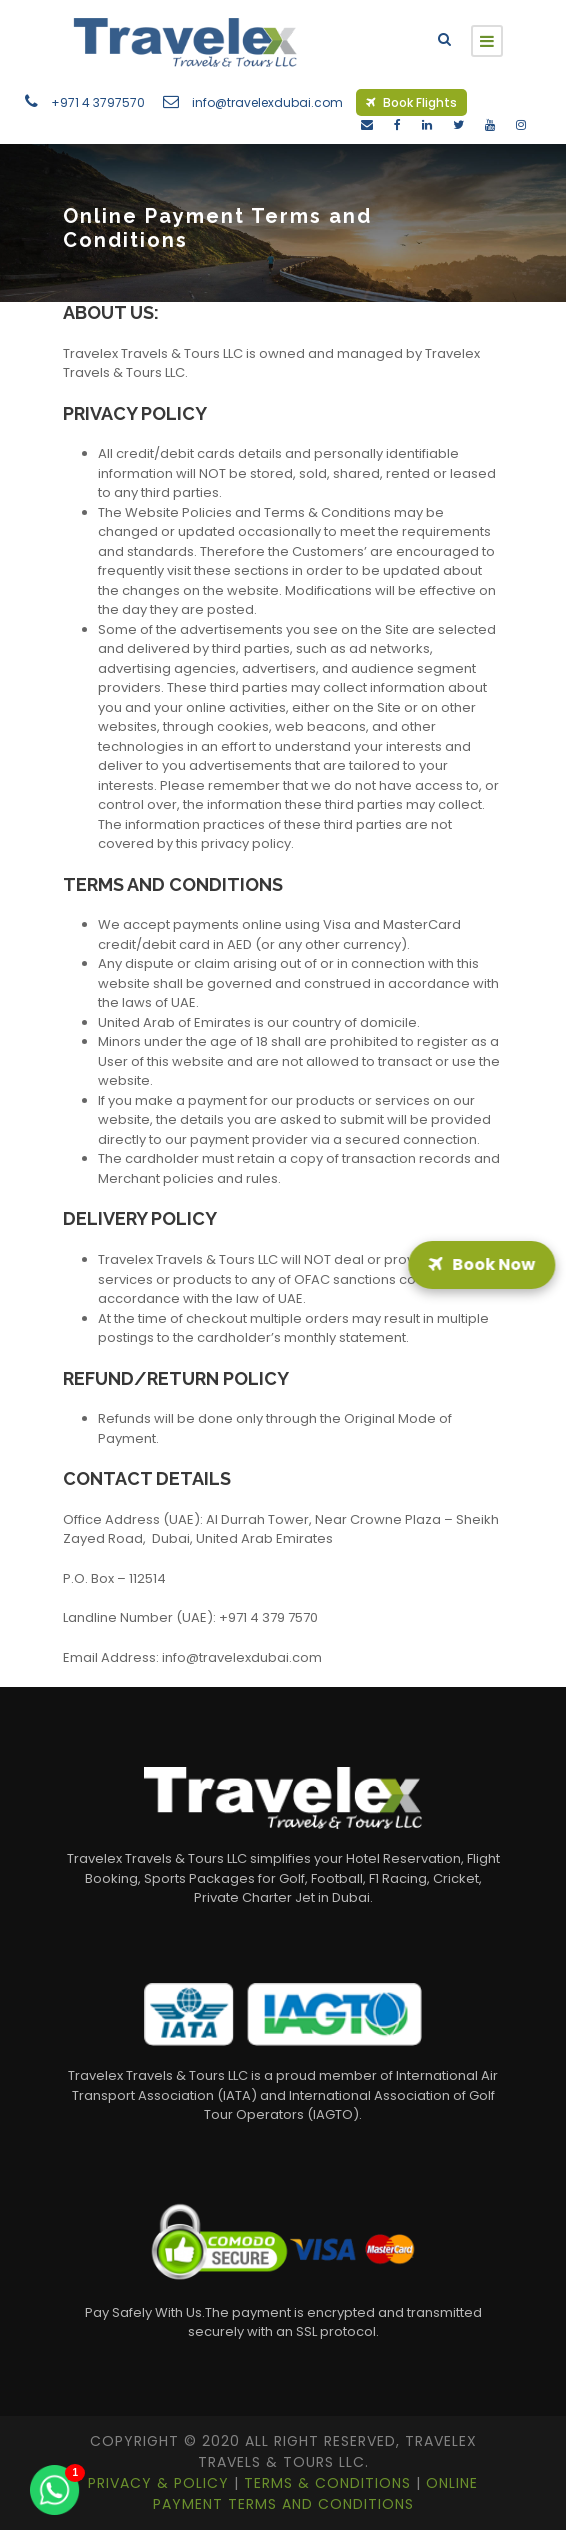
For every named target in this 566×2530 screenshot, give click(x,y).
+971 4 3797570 (98, 102)
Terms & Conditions (330, 2483)
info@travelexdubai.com (267, 102)
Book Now (481, 1264)
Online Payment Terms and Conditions (316, 2493)
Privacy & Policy (161, 2483)
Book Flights (411, 102)
